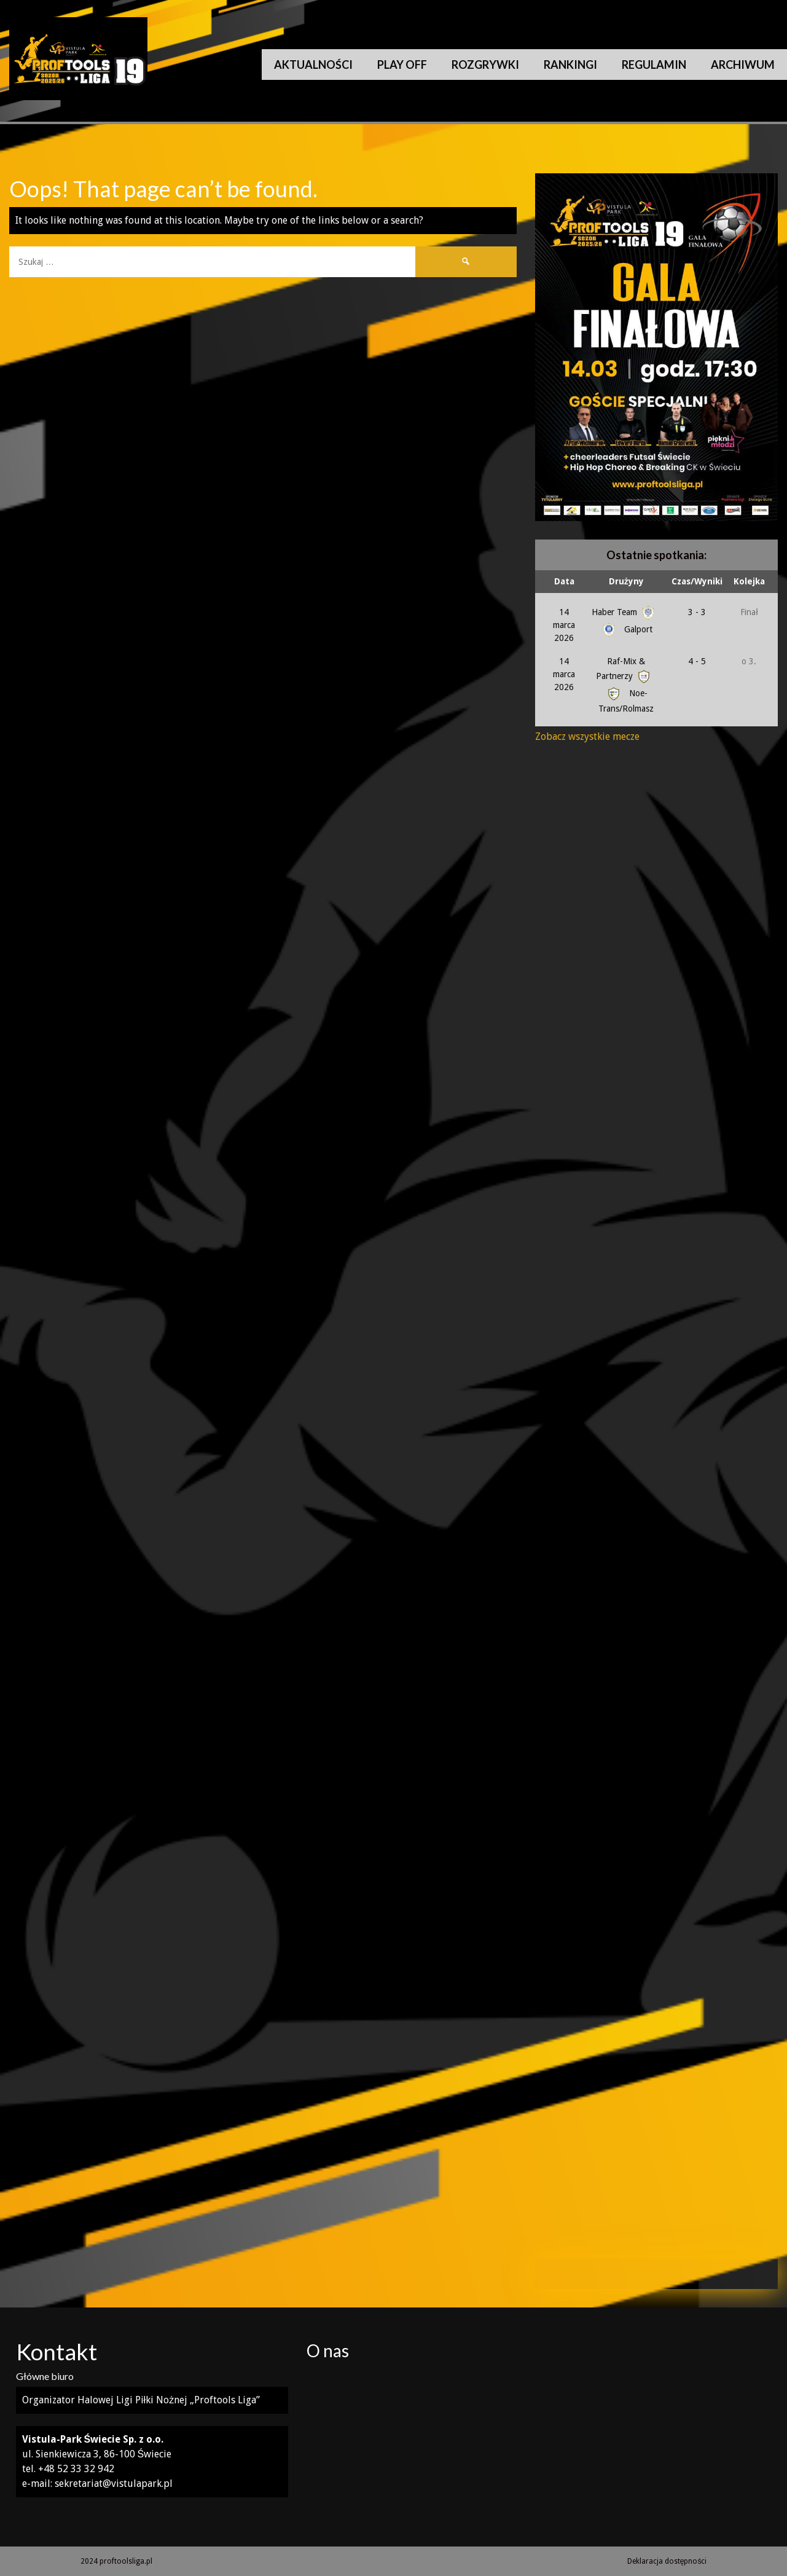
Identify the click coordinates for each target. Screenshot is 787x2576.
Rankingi (570, 64)
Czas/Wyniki (696, 581)
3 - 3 (697, 612)
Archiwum (743, 64)
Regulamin (654, 64)
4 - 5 (697, 661)
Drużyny (626, 581)
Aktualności (313, 64)
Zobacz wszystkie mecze (587, 736)
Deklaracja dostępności (667, 2561)
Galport (626, 629)
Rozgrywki (485, 64)
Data (564, 581)
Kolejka (749, 581)
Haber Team (624, 612)
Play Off (402, 64)
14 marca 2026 (564, 625)
